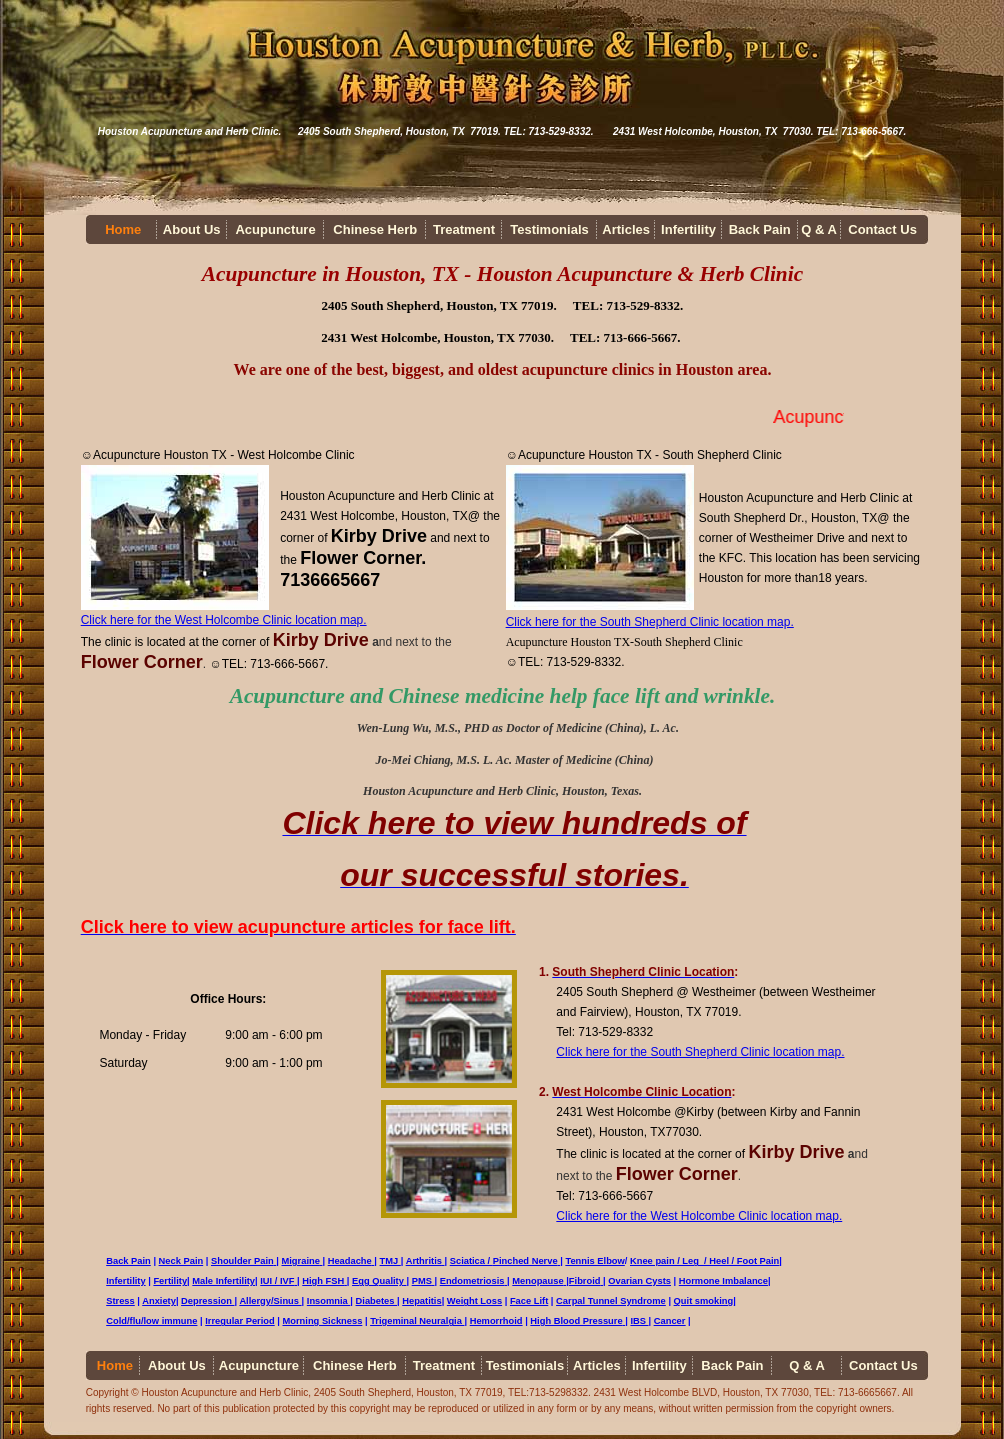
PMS (423, 1281)
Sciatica (471, 1261)
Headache (351, 1261)
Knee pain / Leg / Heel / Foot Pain (704, 1261)
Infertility (688, 229)
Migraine (301, 1261)
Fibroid (586, 1281)
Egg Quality (378, 1281)
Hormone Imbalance (723, 1281)
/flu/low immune (162, 1321)
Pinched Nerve (525, 1261)
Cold (116, 1321)
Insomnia (329, 1301)
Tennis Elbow (594, 1261)
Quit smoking (704, 1301)
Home (123, 229)
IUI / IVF (277, 1281)
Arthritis (425, 1261)
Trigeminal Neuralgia (417, 1321)
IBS (639, 1321)
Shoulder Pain (242, 1261)
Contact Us (882, 229)
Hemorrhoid (496, 1321)
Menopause (539, 1281)
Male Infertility (223, 1281)
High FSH (323, 1281)
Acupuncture (275, 229)
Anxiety (159, 1301)
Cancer (670, 1321)
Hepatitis (421, 1301)
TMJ (390, 1261)
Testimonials (549, 229)
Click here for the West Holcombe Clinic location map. (224, 620)
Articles (626, 229)
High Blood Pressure (576, 1321)
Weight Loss (474, 1301)
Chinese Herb (375, 229)
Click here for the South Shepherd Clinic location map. (650, 622)
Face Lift (529, 1301)
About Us (192, 229)
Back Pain (760, 229)
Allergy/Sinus (269, 1301)
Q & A (819, 229)
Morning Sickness (323, 1321)
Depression (207, 1301)
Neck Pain (181, 1261)
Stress (120, 1301)
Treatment (464, 229)
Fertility (170, 1281)
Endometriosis (472, 1281)
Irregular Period (239, 1321)
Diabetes (376, 1301)
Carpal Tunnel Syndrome (611, 1301)
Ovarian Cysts (639, 1281)
